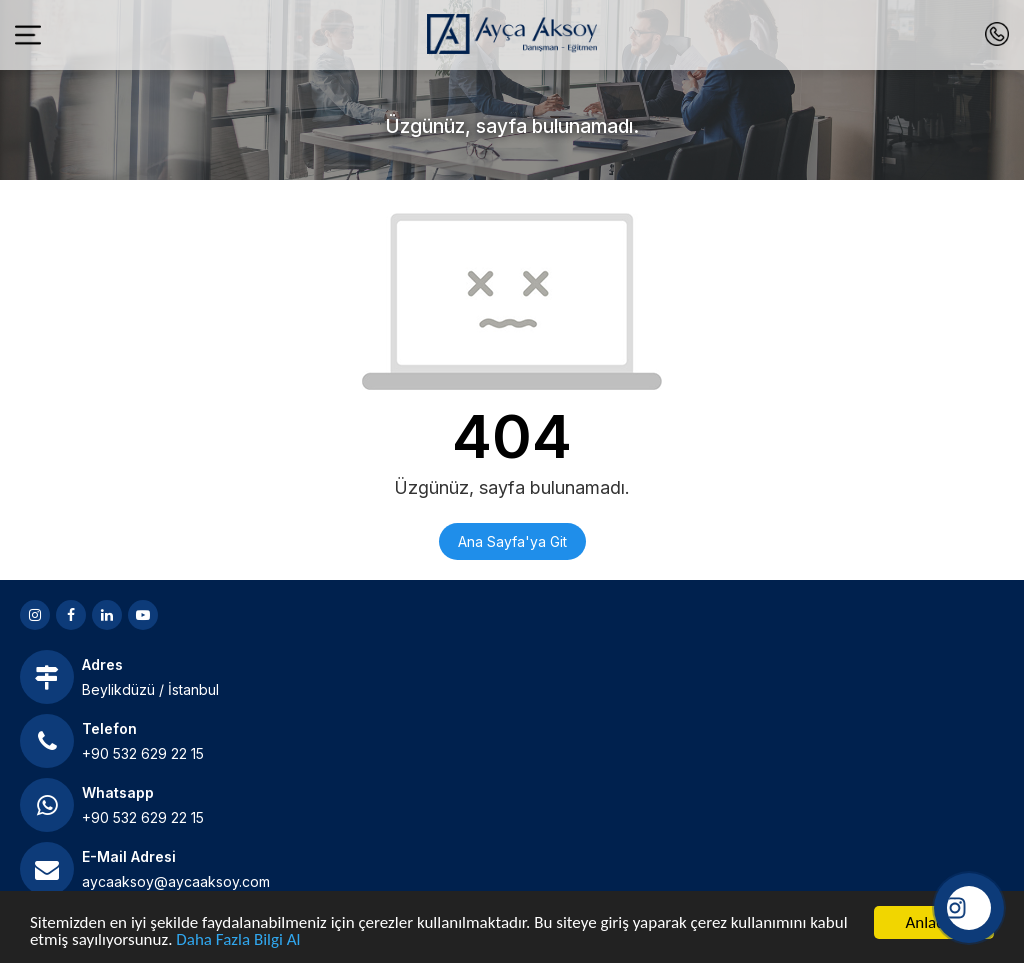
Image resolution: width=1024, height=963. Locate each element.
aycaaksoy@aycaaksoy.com (176, 881)
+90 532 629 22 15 (143, 753)
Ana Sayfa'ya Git (512, 541)
